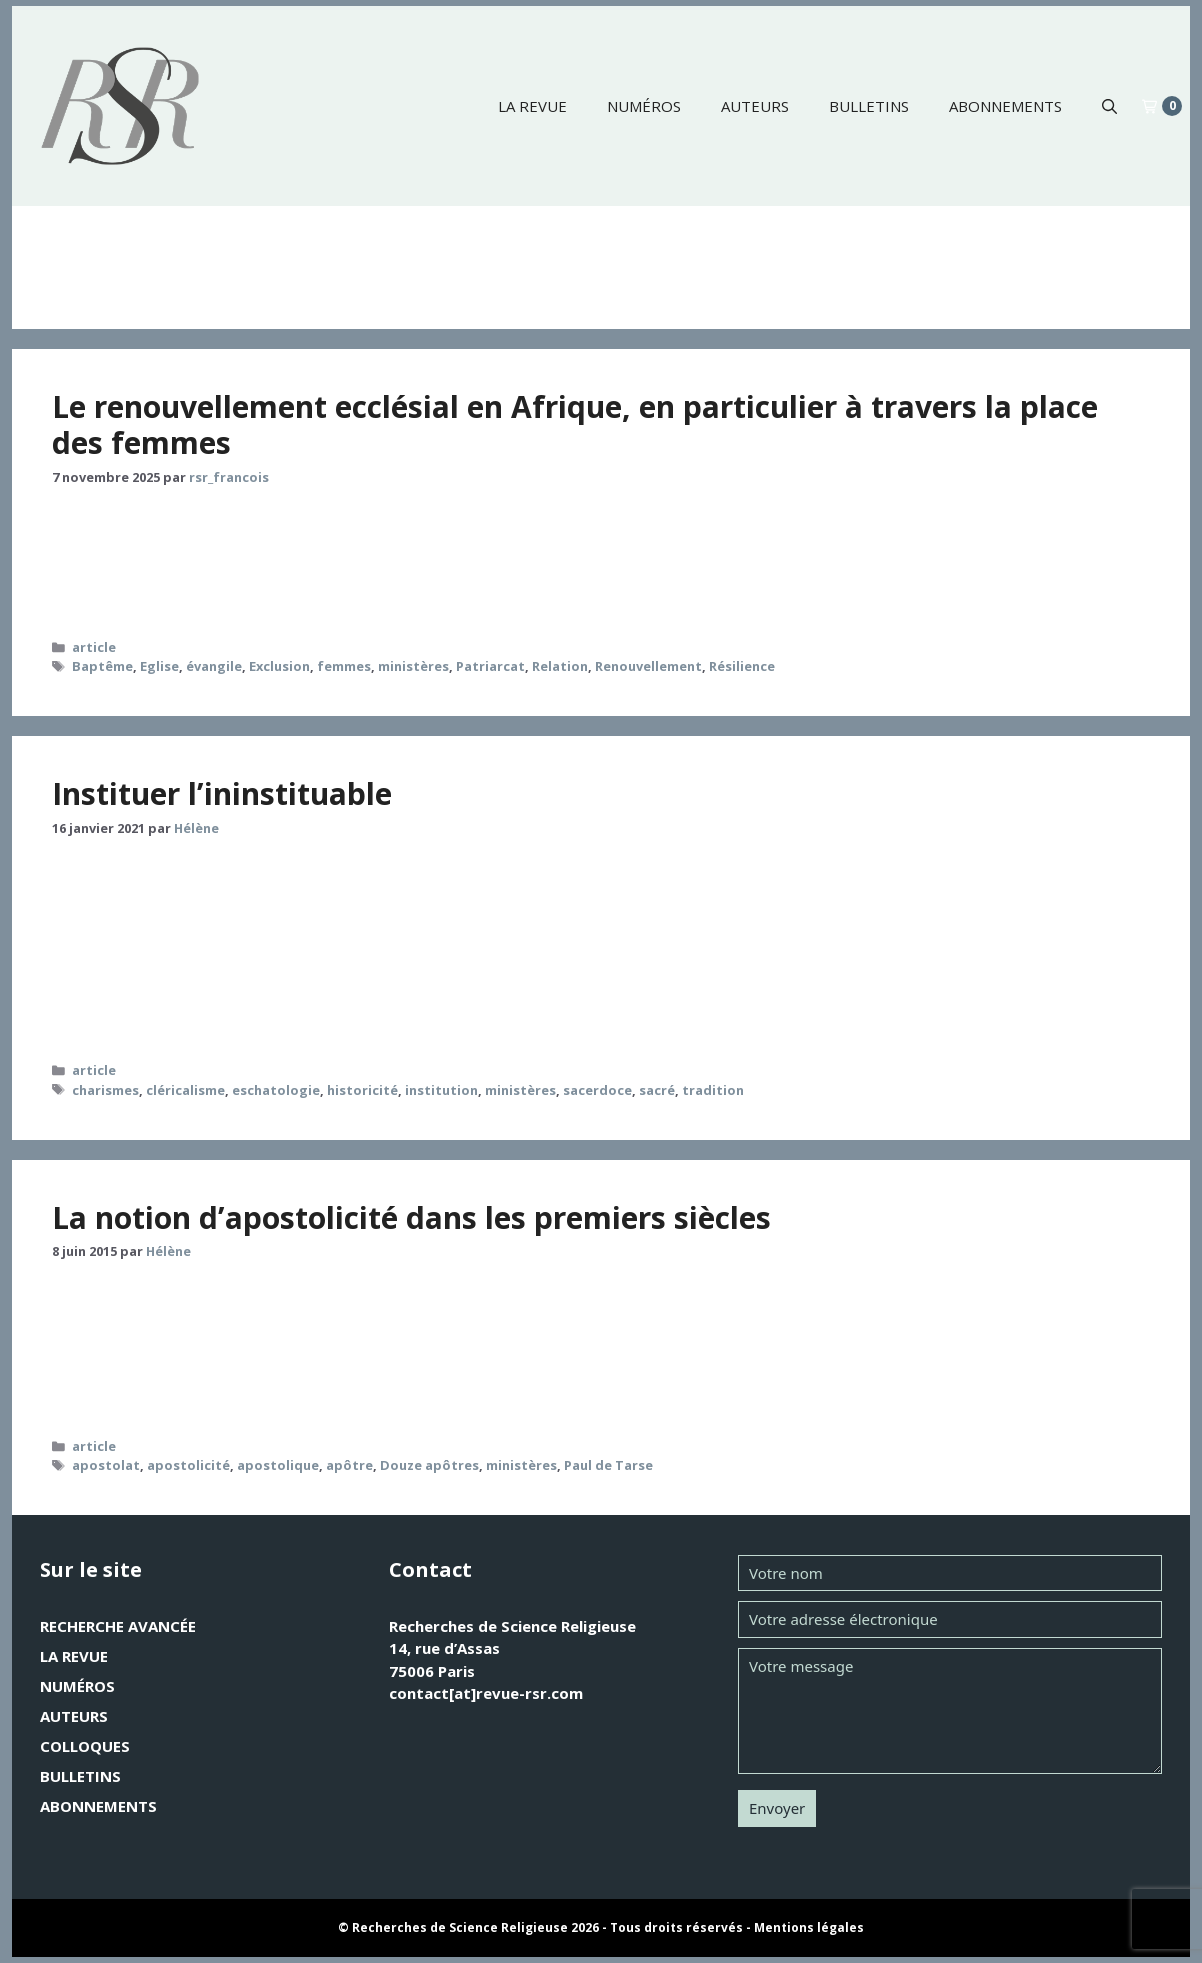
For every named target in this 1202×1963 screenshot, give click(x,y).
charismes (105, 1090)
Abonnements (1005, 106)
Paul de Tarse (608, 1465)
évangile (214, 666)
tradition (713, 1090)
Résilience (742, 666)
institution (441, 1090)
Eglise (159, 666)
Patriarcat (490, 666)
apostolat (106, 1465)
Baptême (102, 666)
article (94, 647)
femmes (344, 666)
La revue (532, 106)
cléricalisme (185, 1090)
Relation (560, 666)
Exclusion (279, 666)
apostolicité (188, 1465)
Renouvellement (648, 666)
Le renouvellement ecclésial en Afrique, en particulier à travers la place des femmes (575, 424)
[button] (1109, 106)
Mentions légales (809, 1927)
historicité (362, 1090)
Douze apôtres (429, 1465)
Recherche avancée (118, 1626)
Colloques (85, 1746)
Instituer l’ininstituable (222, 793)
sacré (657, 1090)
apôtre (349, 1465)
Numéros (644, 106)
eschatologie (276, 1090)
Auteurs (755, 106)
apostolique (278, 1465)
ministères (413, 666)
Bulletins (869, 106)
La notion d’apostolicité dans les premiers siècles (411, 1217)
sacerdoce (597, 1090)
